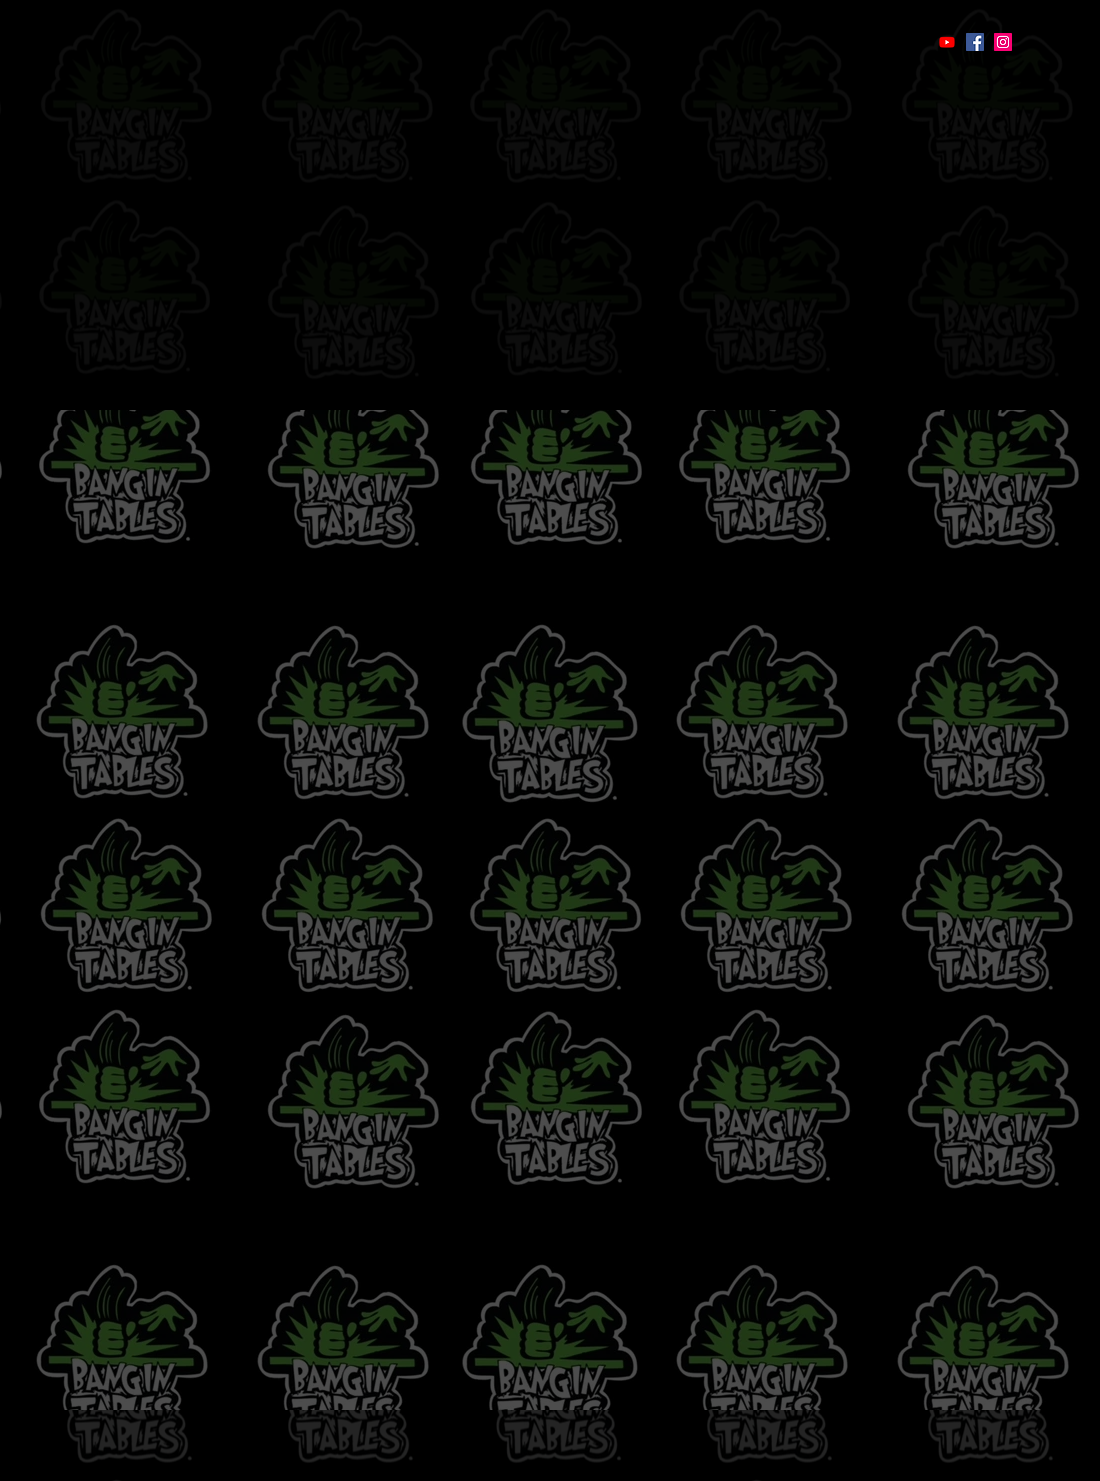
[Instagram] (1003, 42)
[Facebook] (975, 42)
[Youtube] (947, 42)
